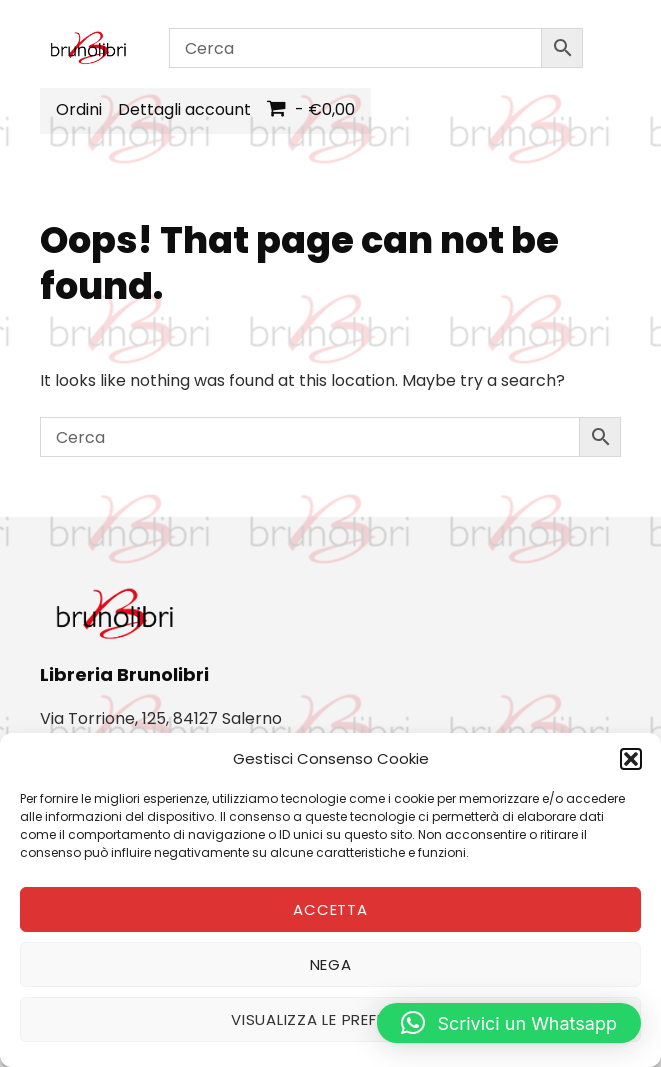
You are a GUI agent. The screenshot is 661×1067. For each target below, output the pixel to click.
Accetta (330, 909)
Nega (331, 964)
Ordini (79, 109)
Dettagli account (184, 109)
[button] (631, 759)
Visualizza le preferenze (330, 1019)
